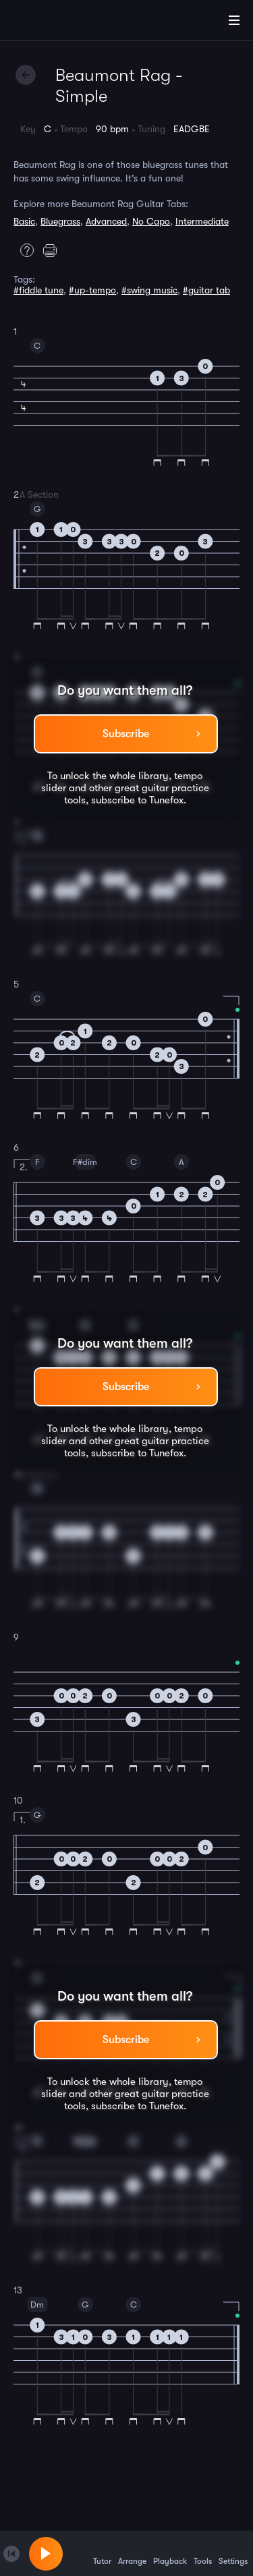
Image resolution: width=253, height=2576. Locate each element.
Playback (170, 2553)
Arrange (132, 2553)
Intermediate (202, 221)
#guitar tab (206, 290)
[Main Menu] (234, 20)
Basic (24, 221)
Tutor (102, 2553)
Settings (233, 2553)
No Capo (151, 221)
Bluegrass (60, 221)
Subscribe (126, 734)
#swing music (149, 290)
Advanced (106, 221)
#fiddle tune (38, 290)
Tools (203, 2553)
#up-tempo (92, 290)
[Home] (53, 22)
